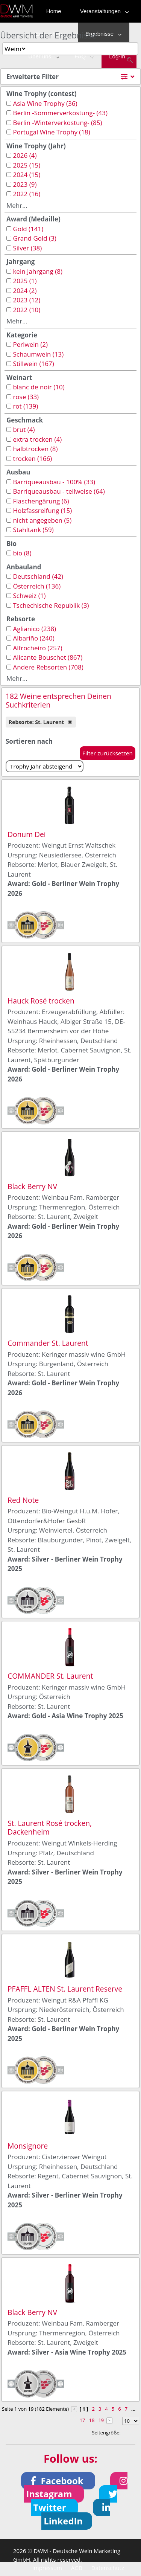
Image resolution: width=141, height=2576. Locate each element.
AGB (76, 2567)
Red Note (23, 1500)
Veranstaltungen (102, 11)
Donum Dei (27, 834)
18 (92, 2420)
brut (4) (24, 429)
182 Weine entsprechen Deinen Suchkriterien (58, 700)
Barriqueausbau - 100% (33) (54, 481)
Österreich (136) (37, 586)
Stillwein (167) (33, 363)
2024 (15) (26, 174)
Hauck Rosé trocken (41, 1001)
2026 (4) (24, 155)
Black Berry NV (32, 1186)
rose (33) (26, 396)
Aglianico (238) (34, 628)
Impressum (47, 2567)
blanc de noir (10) (38, 387)
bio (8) (22, 553)
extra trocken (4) (37, 439)
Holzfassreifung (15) (42, 510)
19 (101, 2420)
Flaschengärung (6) (41, 501)
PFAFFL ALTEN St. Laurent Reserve (65, 1989)
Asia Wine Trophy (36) (45, 103)
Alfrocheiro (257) (37, 648)
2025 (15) (26, 165)
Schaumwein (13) (38, 354)
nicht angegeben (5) (42, 520)
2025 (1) (24, 280)
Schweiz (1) (29, 595)
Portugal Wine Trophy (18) (51, 132)
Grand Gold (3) (34, 238)
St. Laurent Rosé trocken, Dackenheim (50, 1827)
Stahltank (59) (33, 529)
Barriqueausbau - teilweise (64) (59, 491)
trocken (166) (32, 458)
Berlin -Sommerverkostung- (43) (60, 112)
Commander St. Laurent (48, 1343)
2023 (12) (26, 300)
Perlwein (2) (30, 344)
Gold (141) (28, 228)
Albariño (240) (33, 638)
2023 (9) (24, 184)
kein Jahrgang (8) (37, 271)
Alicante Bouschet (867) (47, 657)
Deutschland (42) (38, 576)
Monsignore (28, 2146)
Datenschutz (107, 2567)
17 (82, 2420)
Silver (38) (27, 248)
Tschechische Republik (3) (51, 605)
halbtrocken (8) (35, 448)
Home (53, 11)
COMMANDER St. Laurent (50, 1676)
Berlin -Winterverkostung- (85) (57, 122)
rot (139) (25, 406)
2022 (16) (26, 193)
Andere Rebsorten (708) (48, 667)
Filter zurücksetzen (107, 753)
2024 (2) (24, 290)
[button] (58, 2480)
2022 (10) (26, 309)
